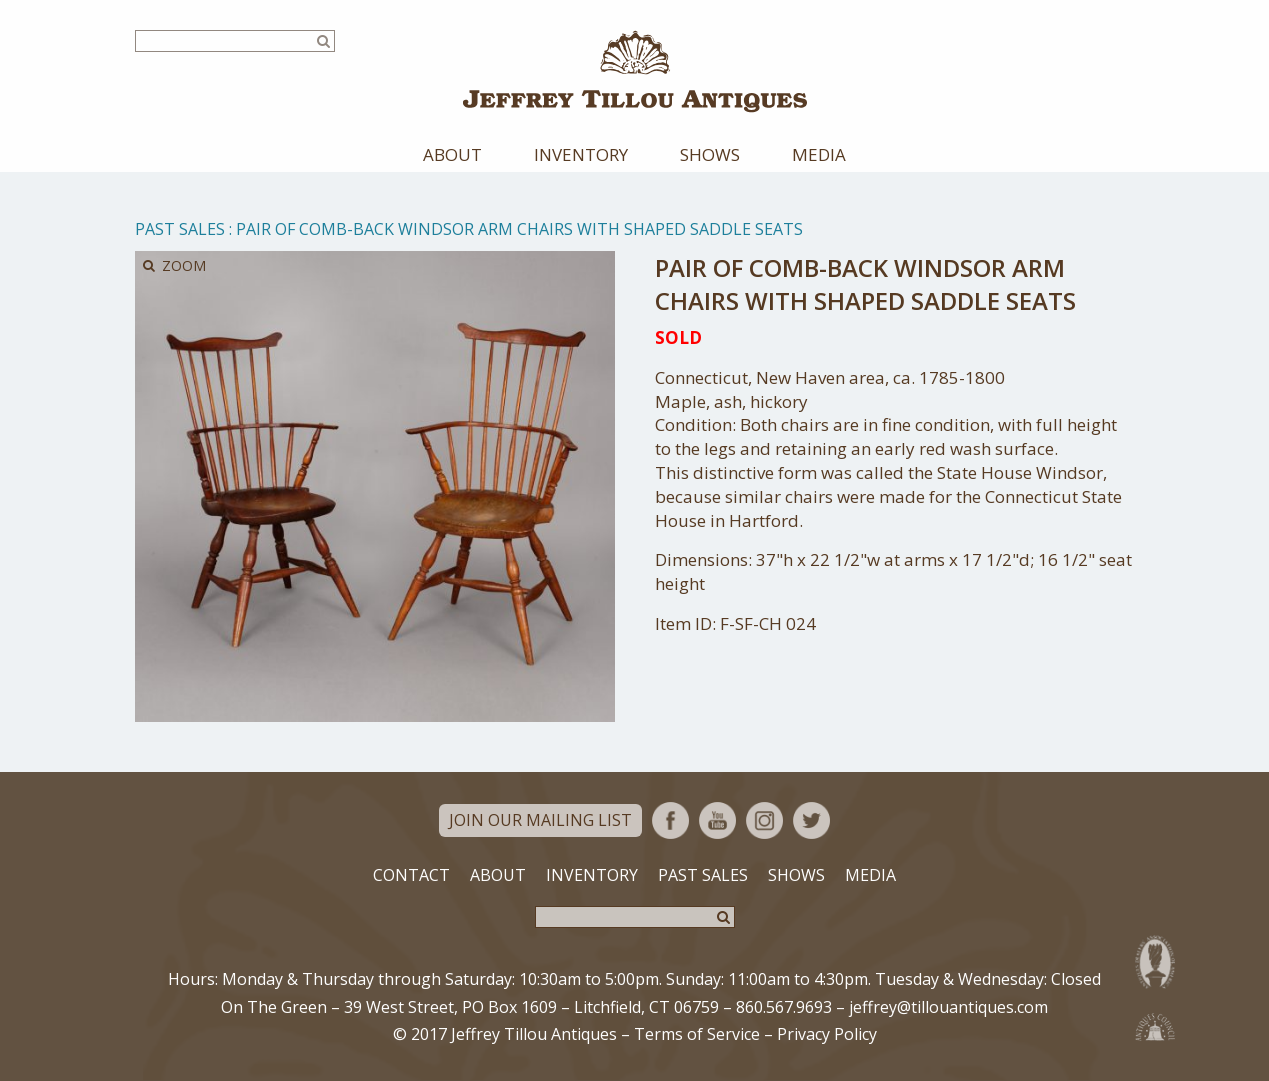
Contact (411, 875)
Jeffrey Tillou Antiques (635, 71)
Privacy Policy (827, 1034)
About (452, 154)
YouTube (717, 820)
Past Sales (180, 229)
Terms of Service (697, 1034)
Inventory (581, 154)
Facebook (670, 820)
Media (819, 154)
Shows (710, 154)
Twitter (811, 820)
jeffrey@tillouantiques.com (948, 1007)
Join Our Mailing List (540, 820)
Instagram (764, 820)
